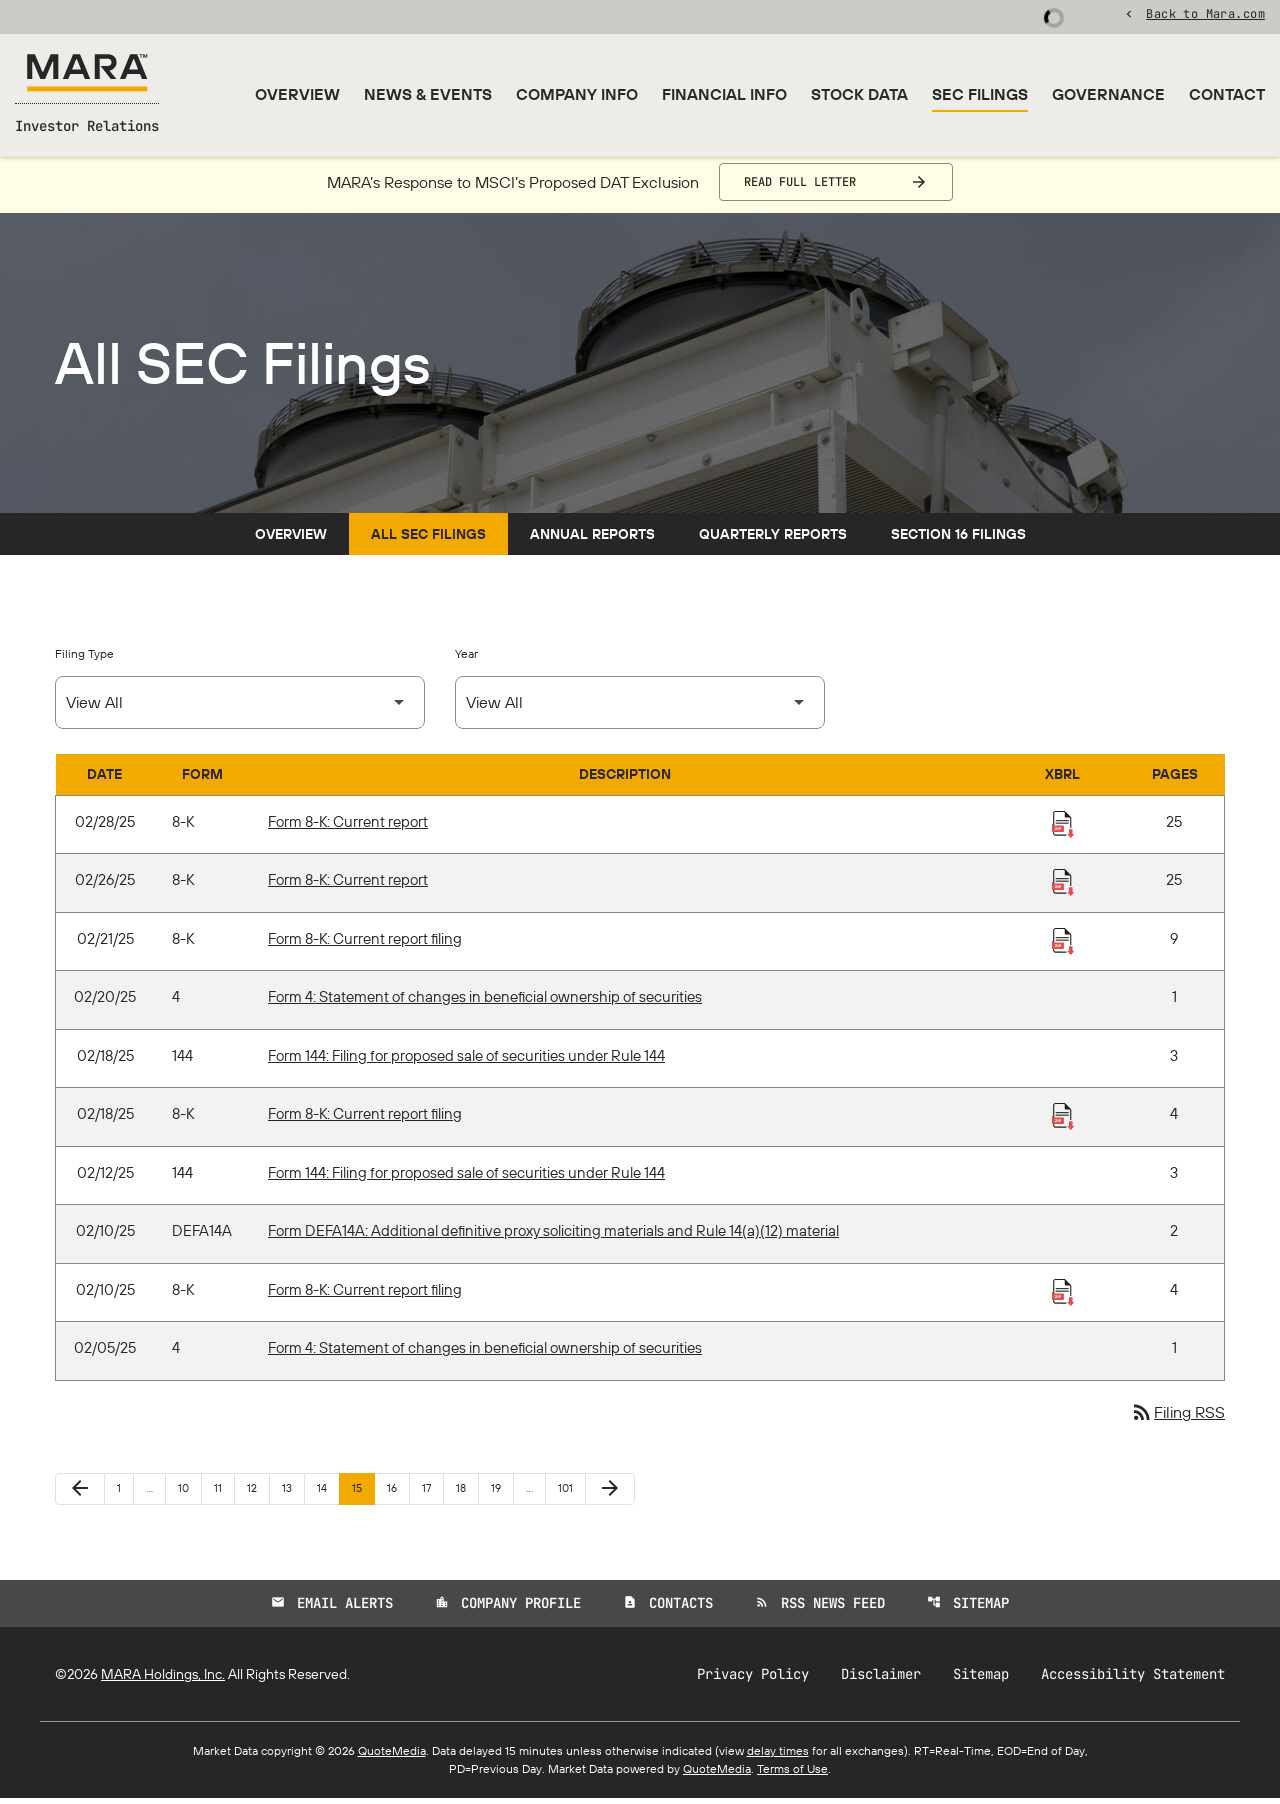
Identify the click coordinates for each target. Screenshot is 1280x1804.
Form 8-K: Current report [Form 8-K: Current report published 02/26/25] (348, 886)
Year (466, 659)
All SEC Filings (428, 540)
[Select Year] (640, 708)
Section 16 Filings (958, 540)
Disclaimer (881, 1680)
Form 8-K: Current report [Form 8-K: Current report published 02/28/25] (348, 827)
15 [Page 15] (363, 1493)
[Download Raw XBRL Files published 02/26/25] (1063, 888)
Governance (1108, 94)
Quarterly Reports (773, 540)
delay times (778, 1756)
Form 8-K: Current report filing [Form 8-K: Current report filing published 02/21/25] (365, 944)
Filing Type (84, 659)
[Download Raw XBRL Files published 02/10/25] (1063, 1297)
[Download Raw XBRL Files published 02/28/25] (1063, 829)
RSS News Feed (820, 1609)
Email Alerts (332, 1609)
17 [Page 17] (432, 1493)
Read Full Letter (800, 188)
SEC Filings (980, 94)
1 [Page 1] (125, 1493)
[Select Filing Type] (240, 708)
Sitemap (968, 1609)
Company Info (577, 94)
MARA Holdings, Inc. (163, 1680)
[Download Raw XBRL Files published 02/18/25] (1063, 1122)
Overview (297, 94)
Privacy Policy (753, 1680)
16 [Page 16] (398, 1493)
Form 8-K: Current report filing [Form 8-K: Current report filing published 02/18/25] (365, 1120)
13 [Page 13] (293, 1493)
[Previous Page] (80, 1495)
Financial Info (724, 94)
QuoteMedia (392, 1756)
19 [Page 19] (502, 1493)
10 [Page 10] (189, 1493)
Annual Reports (592, 540)
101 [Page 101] (569, 1493)
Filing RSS (1177, 1419)
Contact (1227, 94)
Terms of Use (792, 1774)
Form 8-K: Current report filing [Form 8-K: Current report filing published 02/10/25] (365, 1295)
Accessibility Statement (1133, 1680)
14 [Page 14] (328, 1493)
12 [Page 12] (258, 1493)
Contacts (668, 1609)
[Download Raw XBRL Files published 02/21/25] (1063, 946)
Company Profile (508, 1609)
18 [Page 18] (467, 1493)
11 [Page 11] (224, 1493)
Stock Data (859, 94)
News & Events (428, 94)
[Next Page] (610, 1495)
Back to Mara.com (1205, 15)
